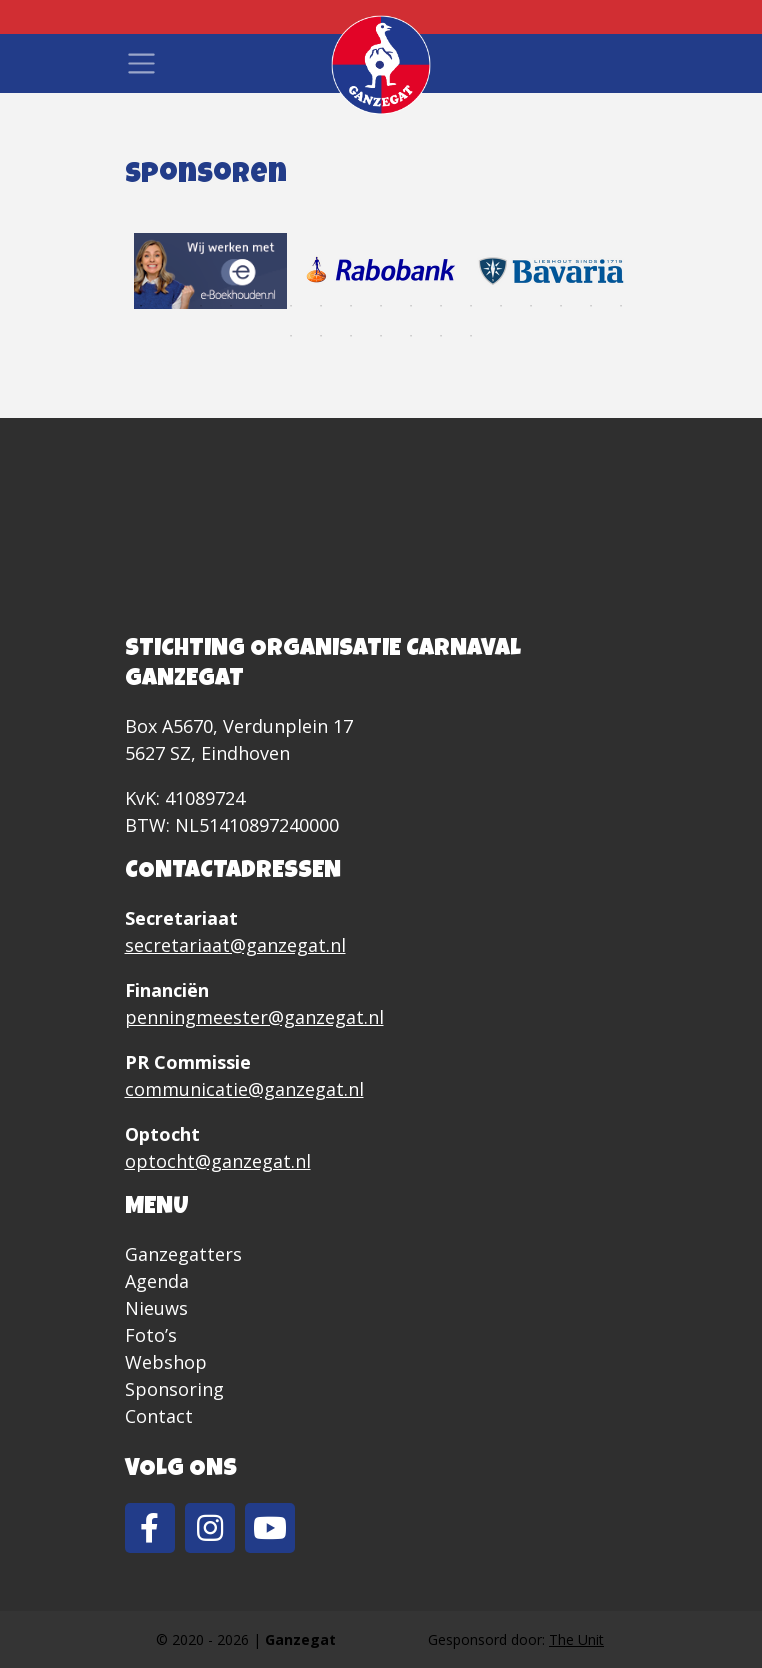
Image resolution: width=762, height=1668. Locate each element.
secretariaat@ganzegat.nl (235, 945)
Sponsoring (174, 1389)
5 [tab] (261, 306)
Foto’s (151, 1335)
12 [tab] (471, 306)
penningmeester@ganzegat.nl (254, 1017)
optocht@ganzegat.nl (218, 1161)
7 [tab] (321, 306)
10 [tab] (411, 306)
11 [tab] (441, 306)
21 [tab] (381, 336)
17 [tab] (621, 306)
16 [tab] (591, 306)
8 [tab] (351, 306)
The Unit (576, 1639)
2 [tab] (171, 306)
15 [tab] (561, 306)
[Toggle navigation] (141, 63)
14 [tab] (531, 306)
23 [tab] (441, 336)
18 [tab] (291, 336)
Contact (159, 1416)
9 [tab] (381, 306)
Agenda (157, 1281)
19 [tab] (321, 336)
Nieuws (156, 1308)
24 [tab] (471, 336)
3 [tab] (201, 306)
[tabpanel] (210, 271)
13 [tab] (501, 306)
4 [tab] (231, 306)
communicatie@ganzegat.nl (244, 1089)
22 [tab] (411, 336)
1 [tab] (141, 306)
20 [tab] (351, 336)
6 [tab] (291, 306)
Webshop (166, 1362)
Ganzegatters (183, 1254)
